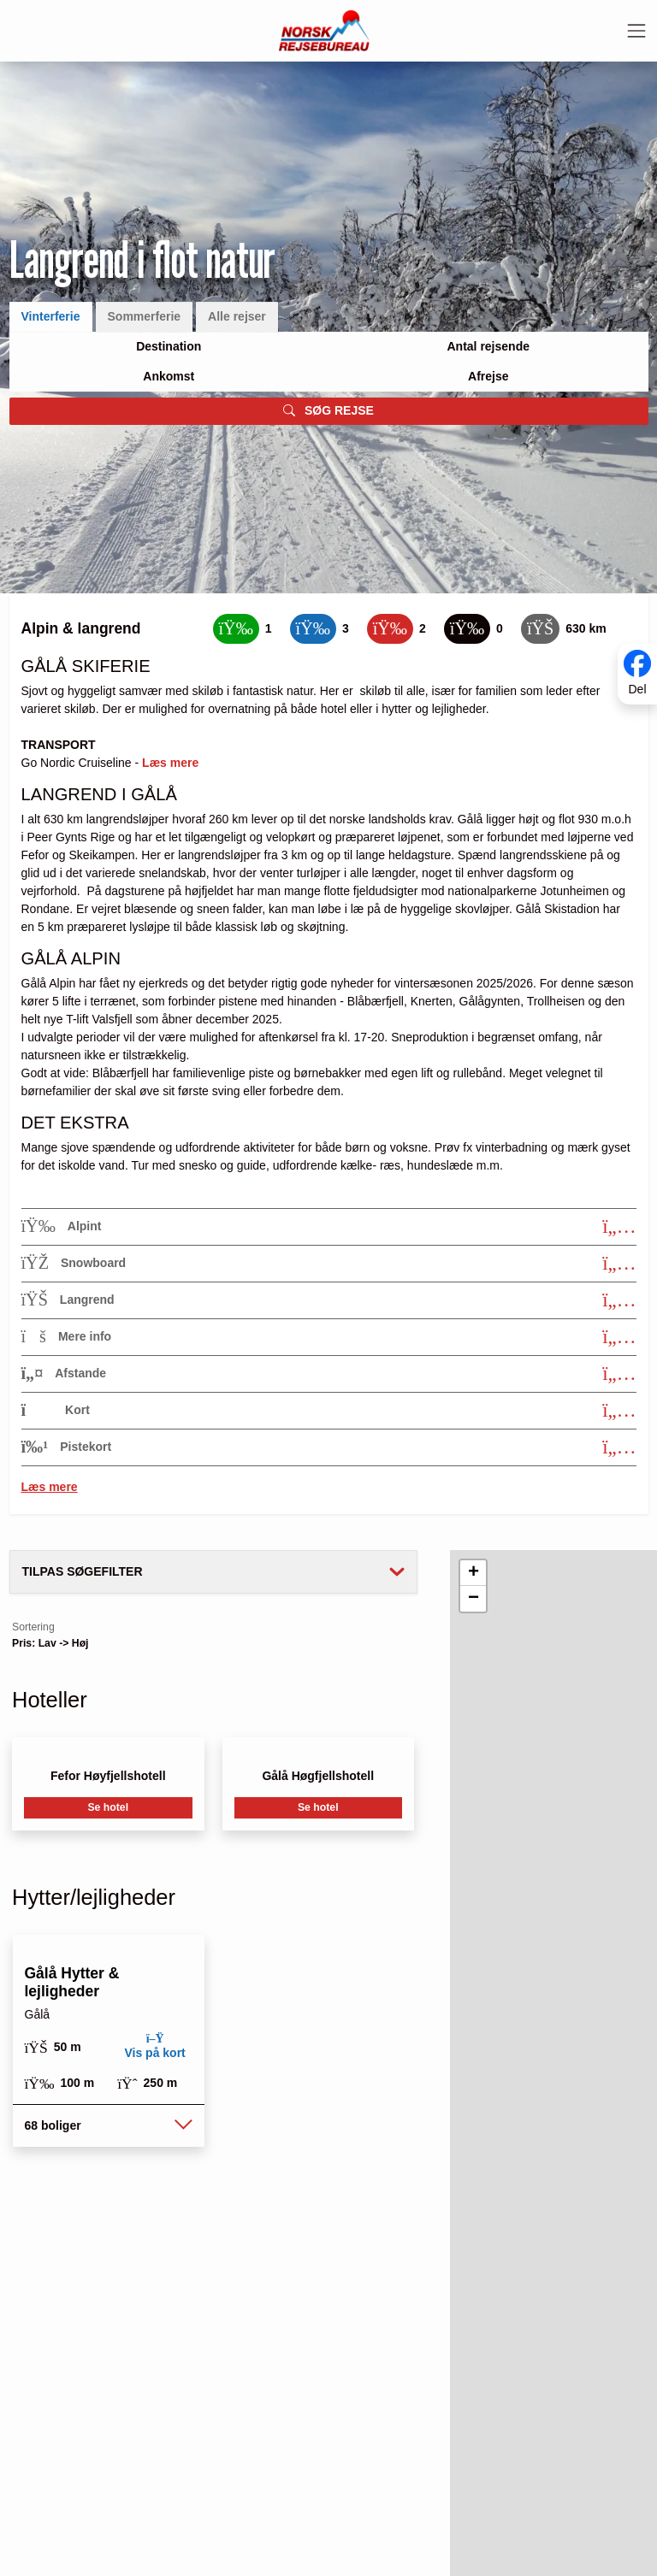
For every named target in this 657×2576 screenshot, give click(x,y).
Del (637, 689)
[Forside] (324, 30)
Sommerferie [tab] (144, 316)
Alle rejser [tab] (237, 316)
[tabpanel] (328, 378)
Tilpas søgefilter (82, 1571)
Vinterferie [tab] (50, 316)
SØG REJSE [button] (328, 411)
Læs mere (49, 1487)
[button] (108, 2126)
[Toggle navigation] (636, 31)
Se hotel (107, 1807)
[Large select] (169, 347)
